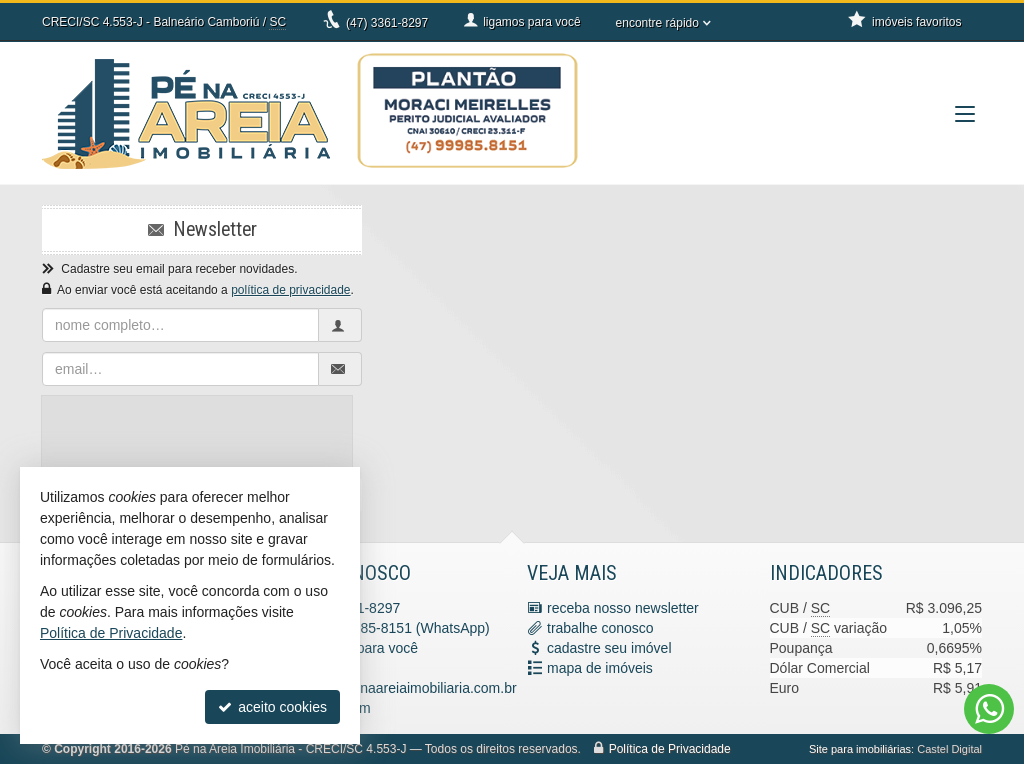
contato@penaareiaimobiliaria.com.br (401, 688)
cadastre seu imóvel (609, 648)
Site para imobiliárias (860, 749)
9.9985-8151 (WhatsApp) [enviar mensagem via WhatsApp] (409, 628)
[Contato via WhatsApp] (989, 709)
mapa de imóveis (600, 668)
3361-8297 (387, 23)
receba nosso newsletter (623, 608)
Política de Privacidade (670, 749)
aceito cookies (272, 707)
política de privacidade (290, 290)
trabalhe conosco (600, 628)
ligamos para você (362, 648)
